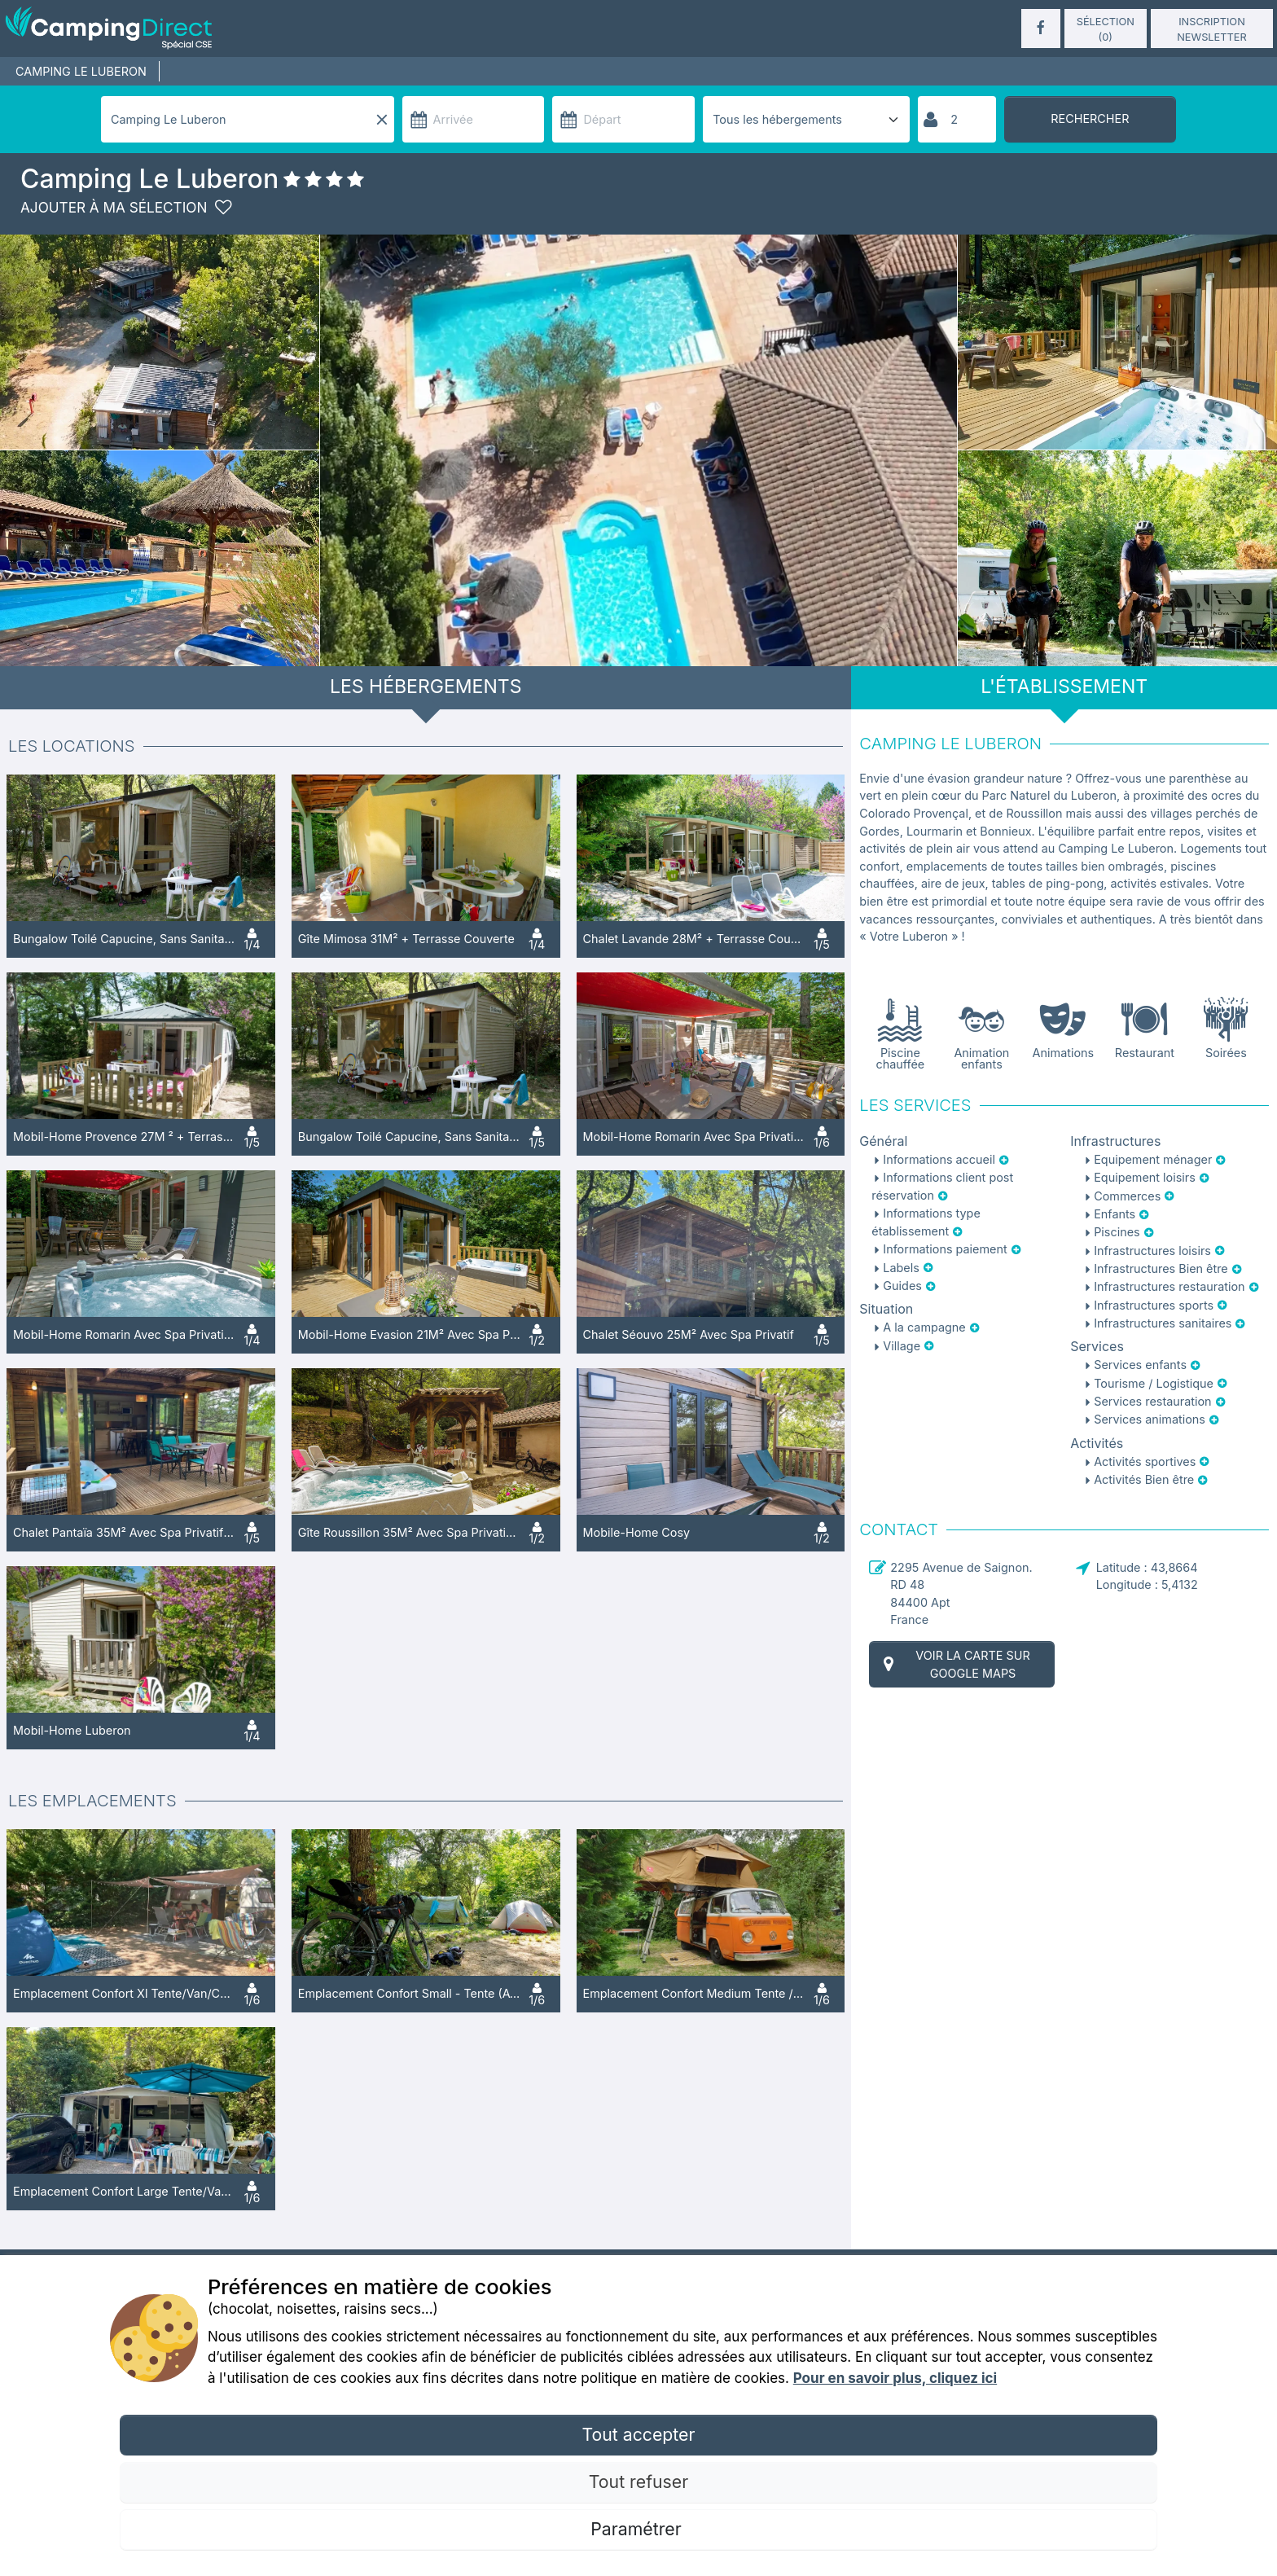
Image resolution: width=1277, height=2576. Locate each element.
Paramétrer (638, 2528)
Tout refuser (638, 2481)
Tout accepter (638, 2434)
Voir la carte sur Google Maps (954, 1664)
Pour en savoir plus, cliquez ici (895, 2378)
